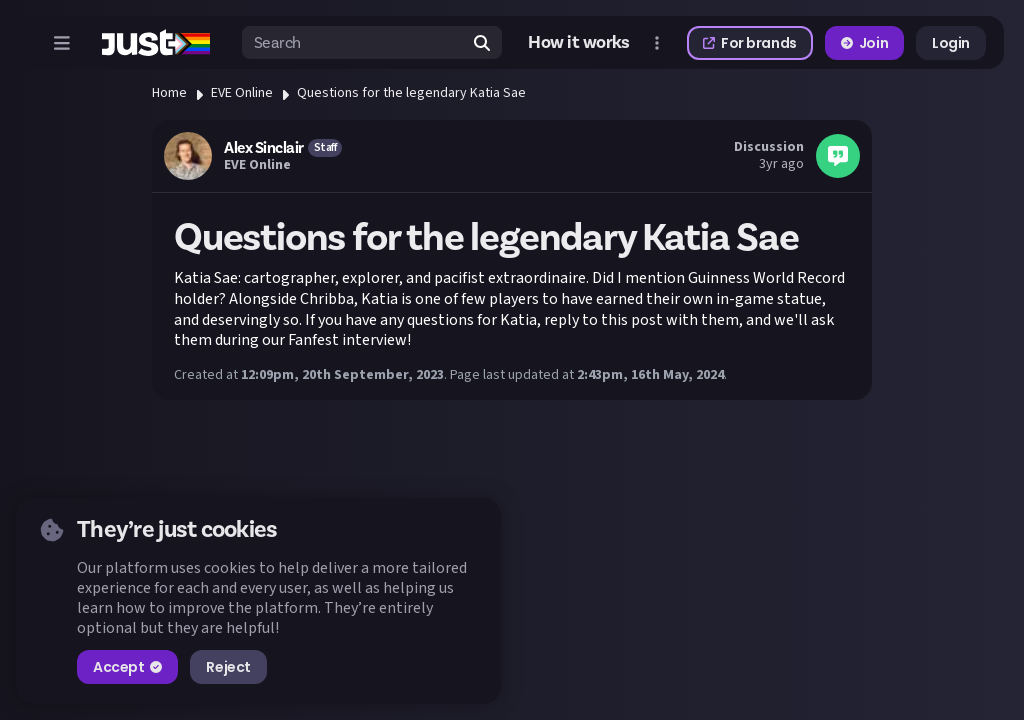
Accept (127, 667)
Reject (228, 667)
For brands (750, 43)
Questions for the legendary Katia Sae (411, 93)
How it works (579, 43)
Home (169, 93)
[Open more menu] (657, 43)
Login (951, 43)
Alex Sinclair (264, 148)
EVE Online (242, 93)
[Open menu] (62, 43)
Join (864, 43)
